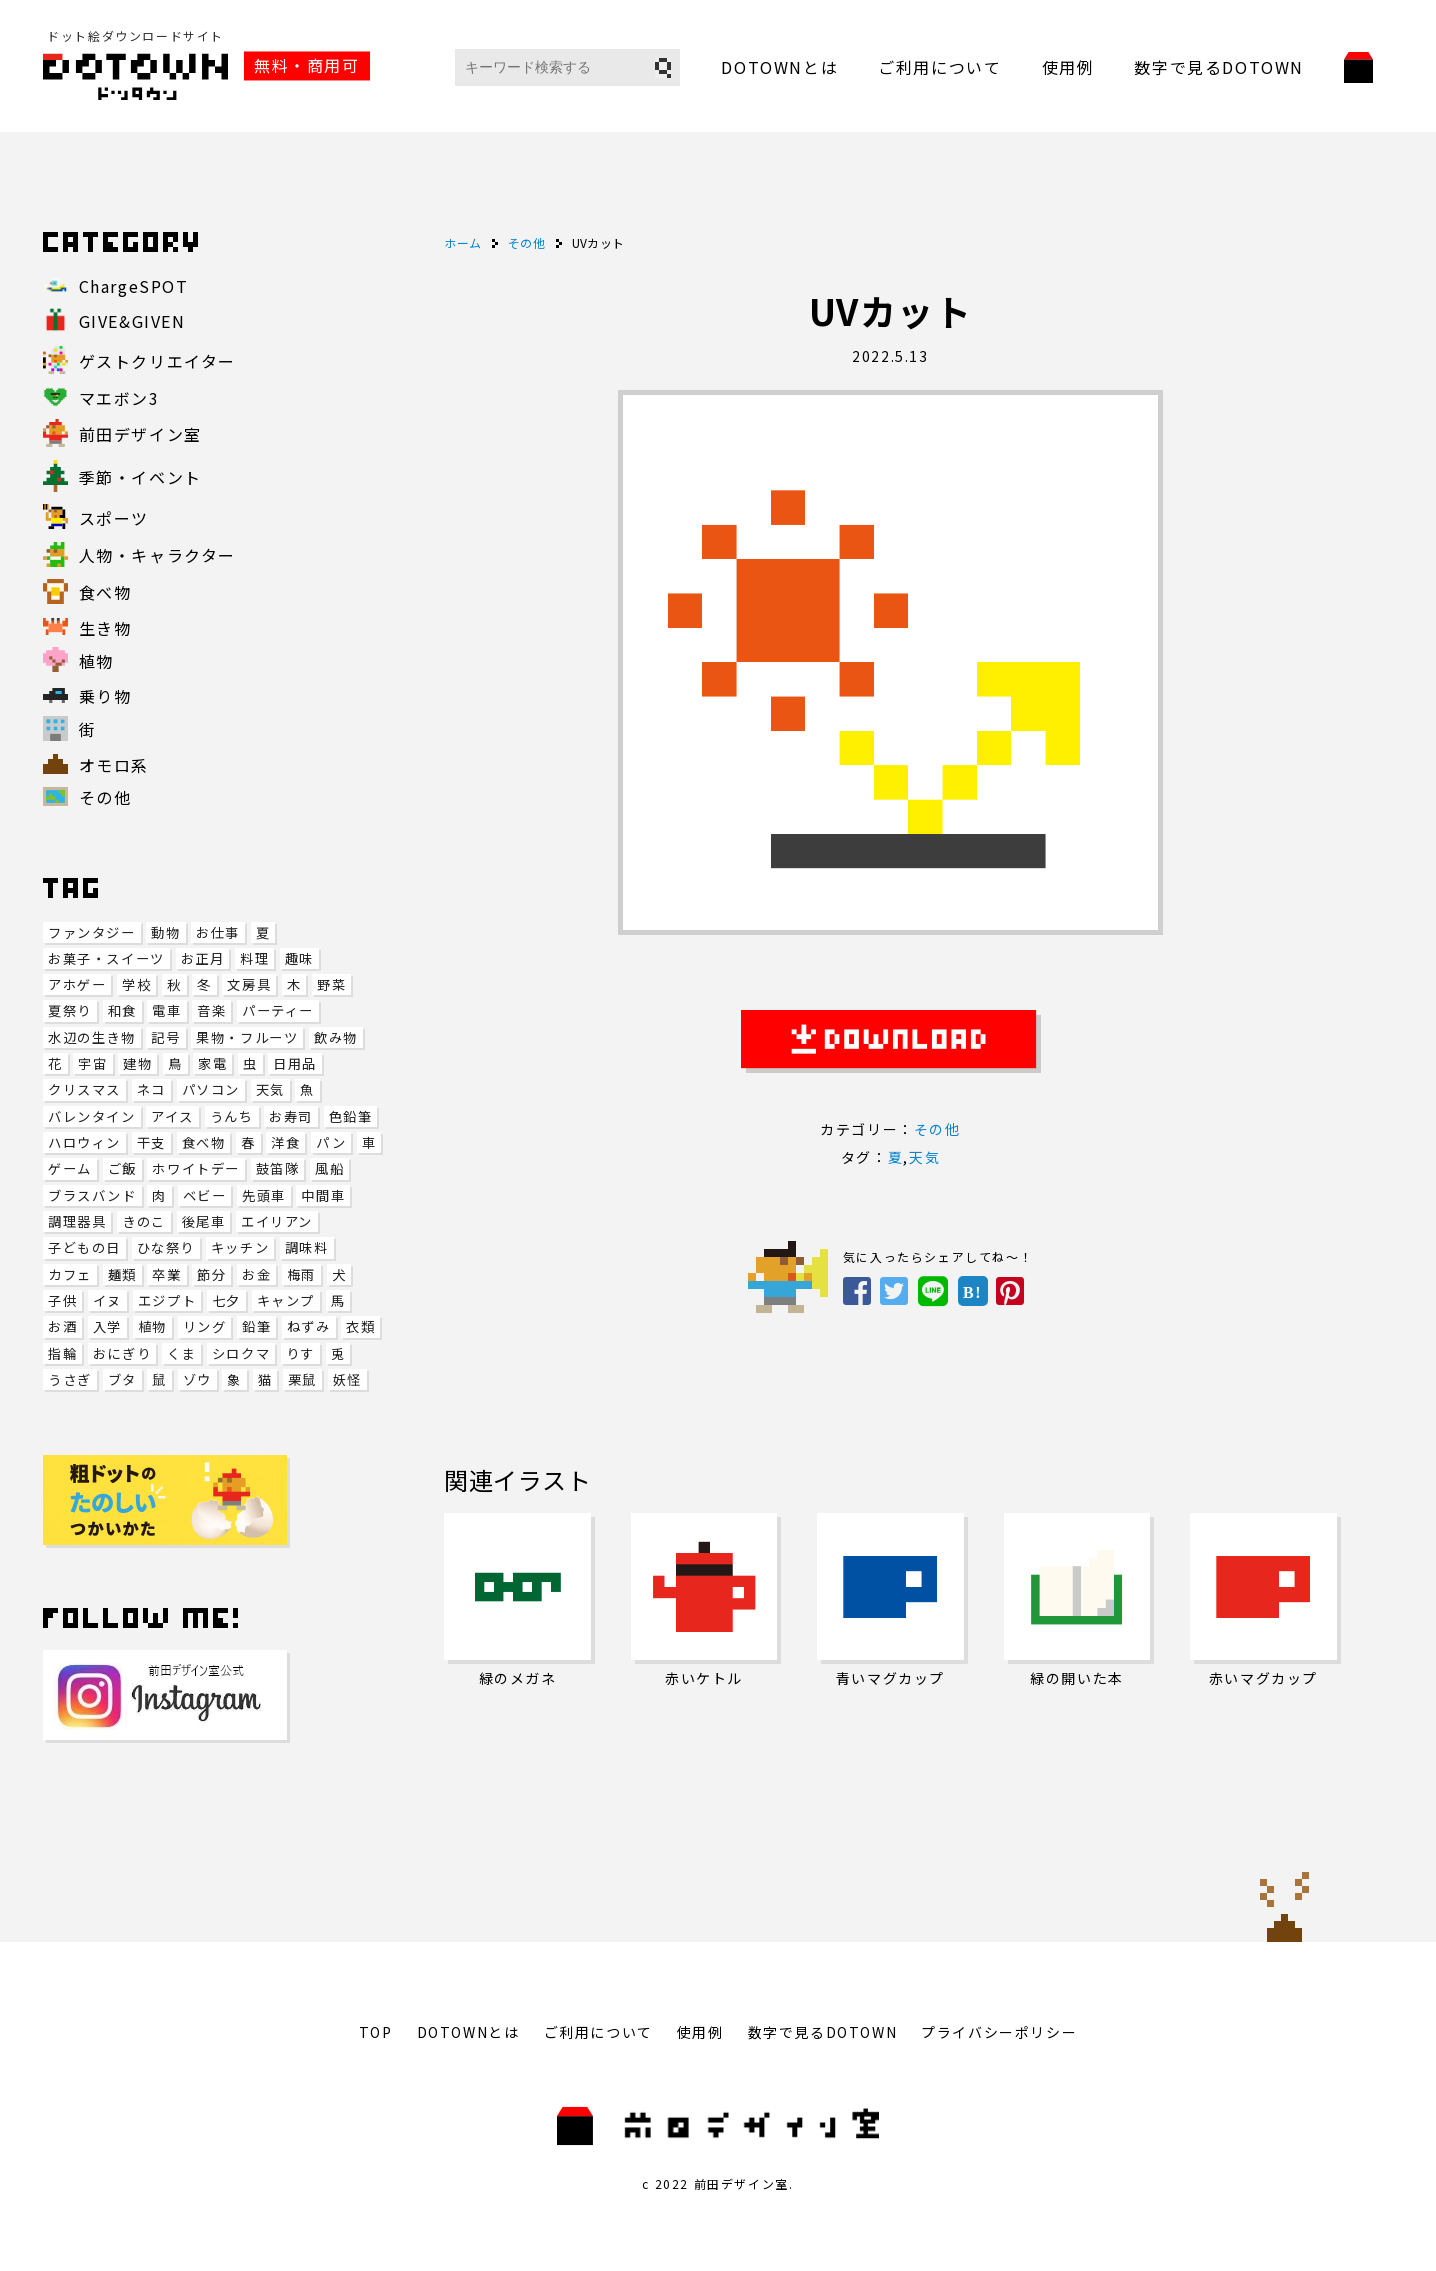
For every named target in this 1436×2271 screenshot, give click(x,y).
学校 (136, 984)
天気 (270, 1089)
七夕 (226, 1300)
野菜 (331, 984)
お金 (256, 1274)
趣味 (299, 958)
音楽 (211, 1010)
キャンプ (286, 1300)
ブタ (122, 1379)
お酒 (62, 1326)
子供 (62, 1300)
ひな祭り (166, 1247)
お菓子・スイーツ (106, 958)
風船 (329, 1168)
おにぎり (122, 1353)
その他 (937, 1129)
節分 (211, 1274)
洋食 (285, 1142)
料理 (254, 958)
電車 (166, 1010)
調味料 (307, 1247)
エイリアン (277, 1221)
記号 (165, 1037)
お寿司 (291, 1116)
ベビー (205, 1195)
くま (181, 1353)
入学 (107, 1326)
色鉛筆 (351, 1116)
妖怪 (347, 1379)
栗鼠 (302, 1379)
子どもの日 (84, 1247)
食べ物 (204, 1142)
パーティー (278, 1010)
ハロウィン (84, 1142)
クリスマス (84, 1089)
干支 (151, 1142)
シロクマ (241, 1353)
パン (331, 1142)
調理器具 (77, 1221)
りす (300, 1353)
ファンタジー (92, 932)
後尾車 (204, 1221)
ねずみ (309, 1326)
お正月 (203, 958)
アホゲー (77, 984)
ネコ (151, 1089)
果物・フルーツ (247, 1037)
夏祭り (70, 1010)
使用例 (1068, 67)
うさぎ (70, 1379)
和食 (122, 1010)
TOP (376, 2032)
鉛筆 (256, 1326)
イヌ (107, 1300)
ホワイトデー (196, 1168)
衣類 (360, 1326)
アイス (172, 1116)
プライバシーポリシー (999, 2032)
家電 (212, 1063)
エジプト (167, 1300)
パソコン (211, 1089)
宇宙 (92, 1063)
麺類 (122, 1274)
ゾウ (197, 1379)
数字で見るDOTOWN (1219, 67)
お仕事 (218, 932)
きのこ (144, 1221)
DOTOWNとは (779, 67)
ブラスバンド (92, 1195)
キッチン (240, 1247)
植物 (152, 1326)
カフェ (70, 1274)
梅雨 (301, 1274)
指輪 (62, 1353)
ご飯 (122, 1168)
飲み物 (336, 1037)
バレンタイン (92, 1116)
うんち (232, 1116)
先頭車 (264, 1195)
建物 (137, 1063)
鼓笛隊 (278, 1168)
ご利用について (939, 67)
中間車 (323, 1195)
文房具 (249, 984)
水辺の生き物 (92, 1037)
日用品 (295, 1063)
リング (205, 1326)
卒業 (166, 1274)
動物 (165, 932)
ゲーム (70, 1168)
